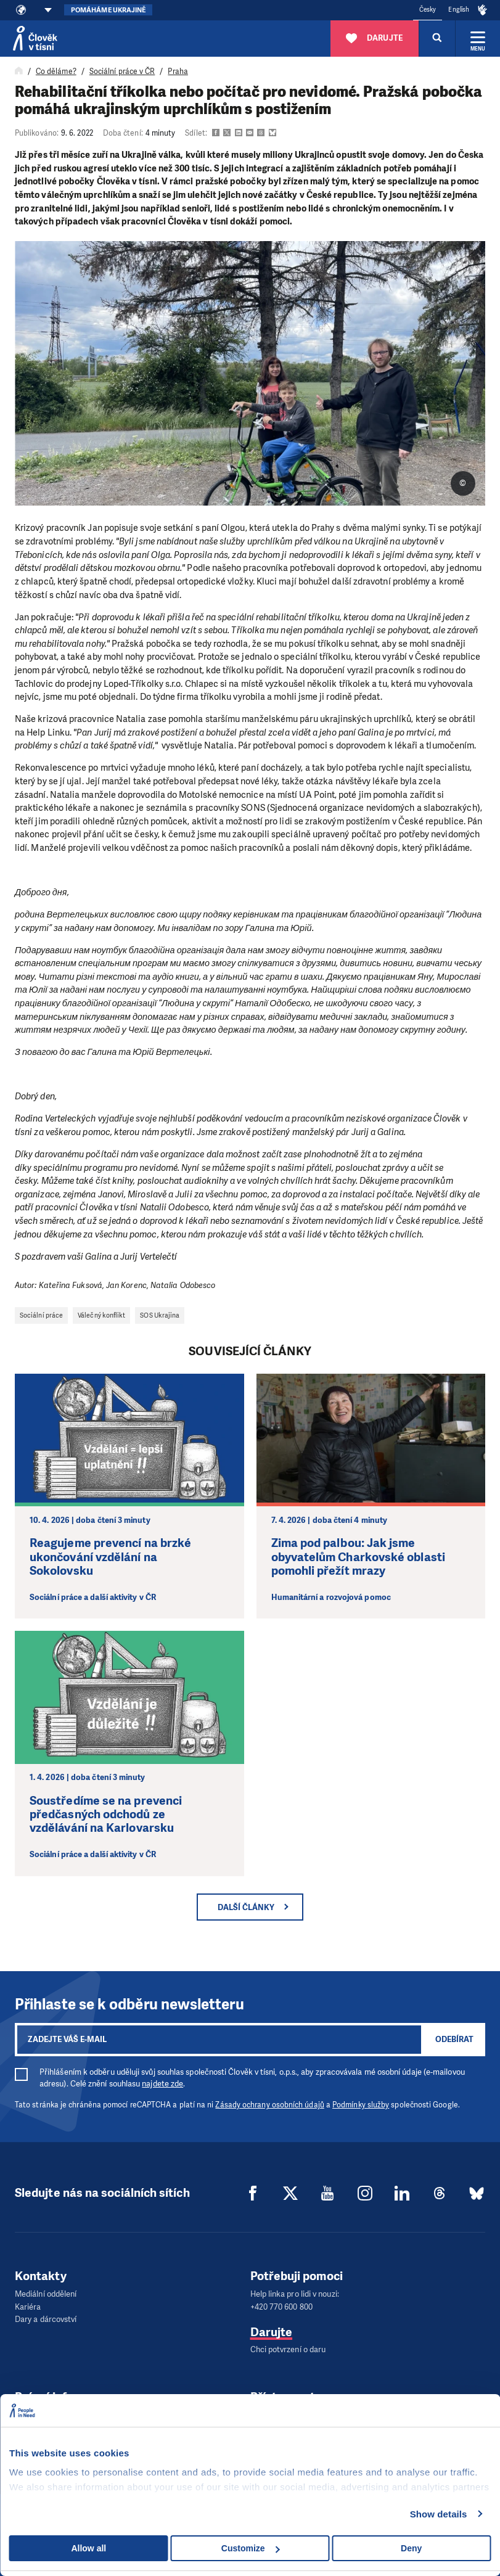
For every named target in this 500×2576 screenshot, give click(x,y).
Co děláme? (56, 71)
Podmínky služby (360, 2105)
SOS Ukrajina (159, 1315)
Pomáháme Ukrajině (108, 10)
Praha (177, 71)
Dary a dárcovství (45, 2318)
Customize (250, 2548)
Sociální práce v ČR (122, 71)
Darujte (271, 2331)
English (458, 10)
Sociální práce (41, 1315)
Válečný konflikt (101, 1315)
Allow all (88, 2548)
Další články (246, 1907)
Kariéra (28, 2306)
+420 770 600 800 (281, 2306)
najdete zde (162, 2083)
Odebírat (454, 2039)
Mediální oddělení (45, 2294)
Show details (438, 2514)
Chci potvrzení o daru (288, 2349)
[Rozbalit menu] (478, 38)
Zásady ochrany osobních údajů (269, 2105)
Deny (411, 2548)
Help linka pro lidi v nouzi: (294, 2294)
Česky (427, 10)
